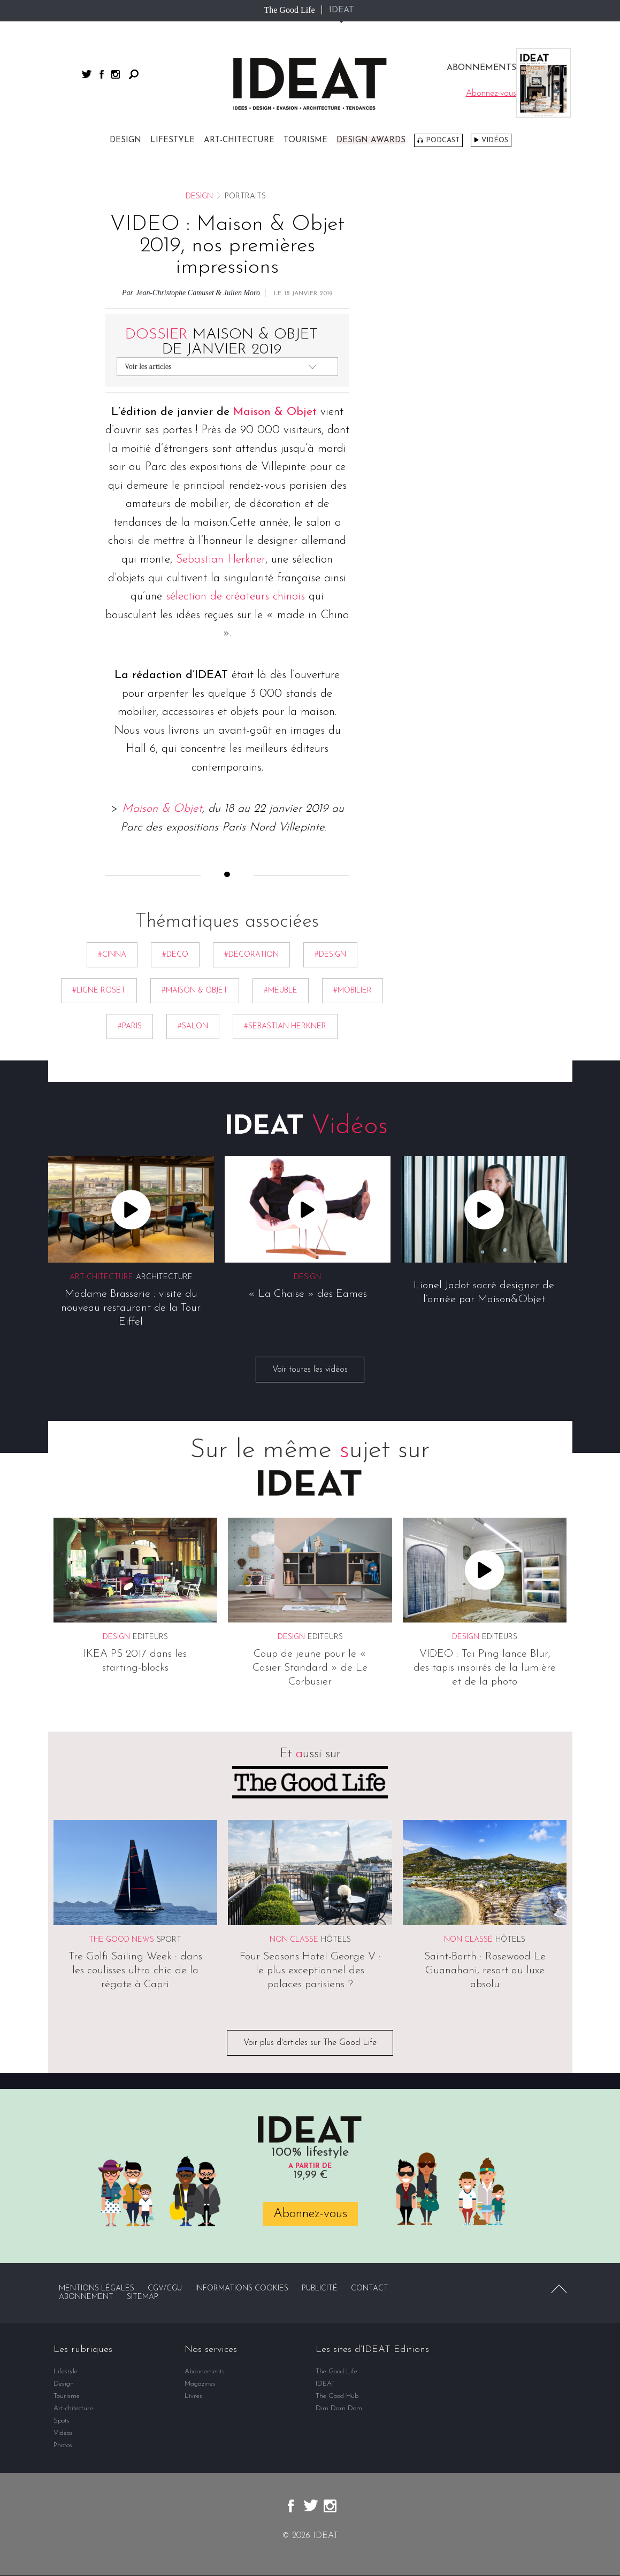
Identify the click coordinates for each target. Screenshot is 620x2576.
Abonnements (205, 2372)
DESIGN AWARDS (370, 140)
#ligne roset (99, 991)
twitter (86, 74)
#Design (330, 955)
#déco (175, 955)
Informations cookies (241, 2289)
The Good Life (289, 9)
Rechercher (134, 74)
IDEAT (341, 10)
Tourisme (305, 140)
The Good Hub (337, 2396)
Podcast (443, 140)
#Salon (193, 1027)
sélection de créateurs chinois (235, 596)
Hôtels (336, 1940)
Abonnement (86, 2298)
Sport (169, 1940)
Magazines (200, 2384)
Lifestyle (172, 140)
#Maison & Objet (195, 991)
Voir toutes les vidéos (310, 1369)
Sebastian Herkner (220, 559)
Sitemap (142, 2298)
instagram (115, 74)
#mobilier (352, 991)
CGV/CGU (165, 2289)
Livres (193, 2396)
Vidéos (494, 140)
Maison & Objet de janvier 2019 (221, 342)
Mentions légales (96, 2289)
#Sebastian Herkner (285, 1027)
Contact (369, 2289)
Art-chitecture (239, 140)
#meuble (280, 991)
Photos (62, 2445)
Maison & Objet (275, 412)
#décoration (251, 955)
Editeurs (150, 1638)
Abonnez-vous (310, 2214)
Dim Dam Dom (339, 2408)
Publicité (320, 2289)
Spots (61, 2421)
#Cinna (112, 955)
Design (125, 140)
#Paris (130, 1027)
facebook (101, 74)
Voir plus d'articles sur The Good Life (310, 2043)
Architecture (164, 1277)
